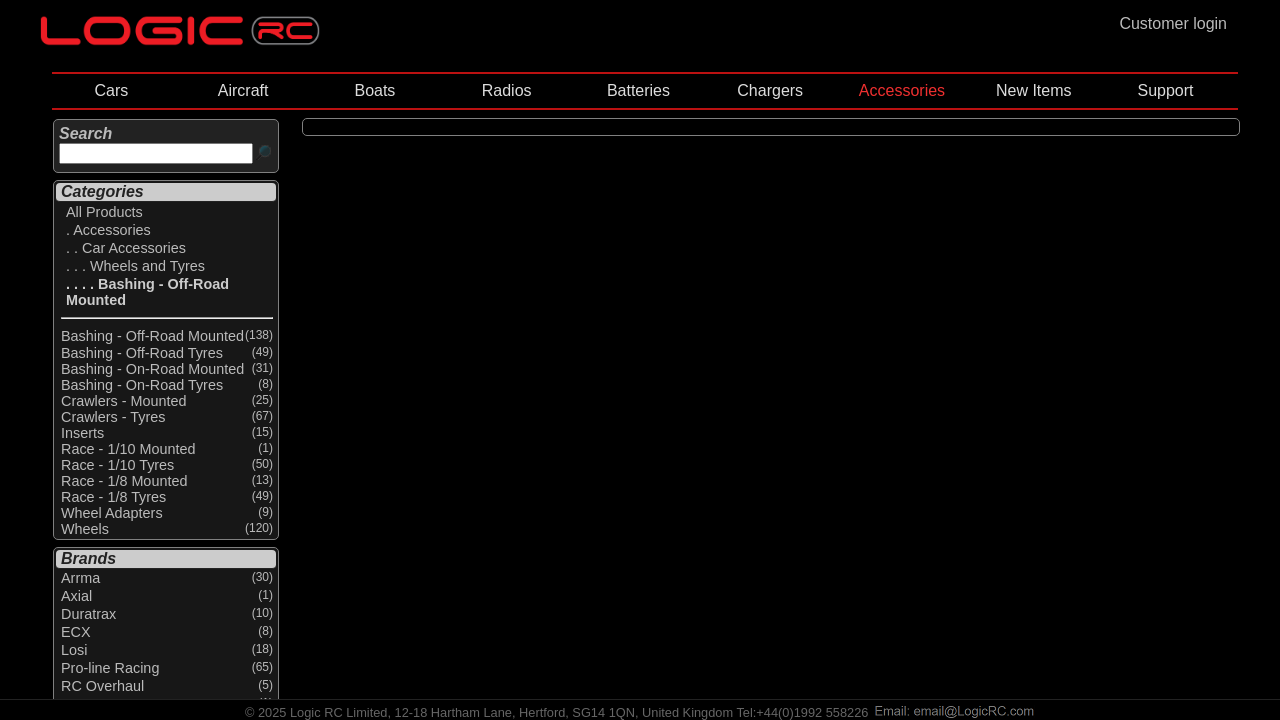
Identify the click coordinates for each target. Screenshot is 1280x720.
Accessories (902, 90)
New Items (1034, 90)
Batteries (638, 90)
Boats (374, 90)
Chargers (770, 90)
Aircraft (243, 90)
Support (1165, 90)
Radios (507, 90)
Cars (111, 90)
